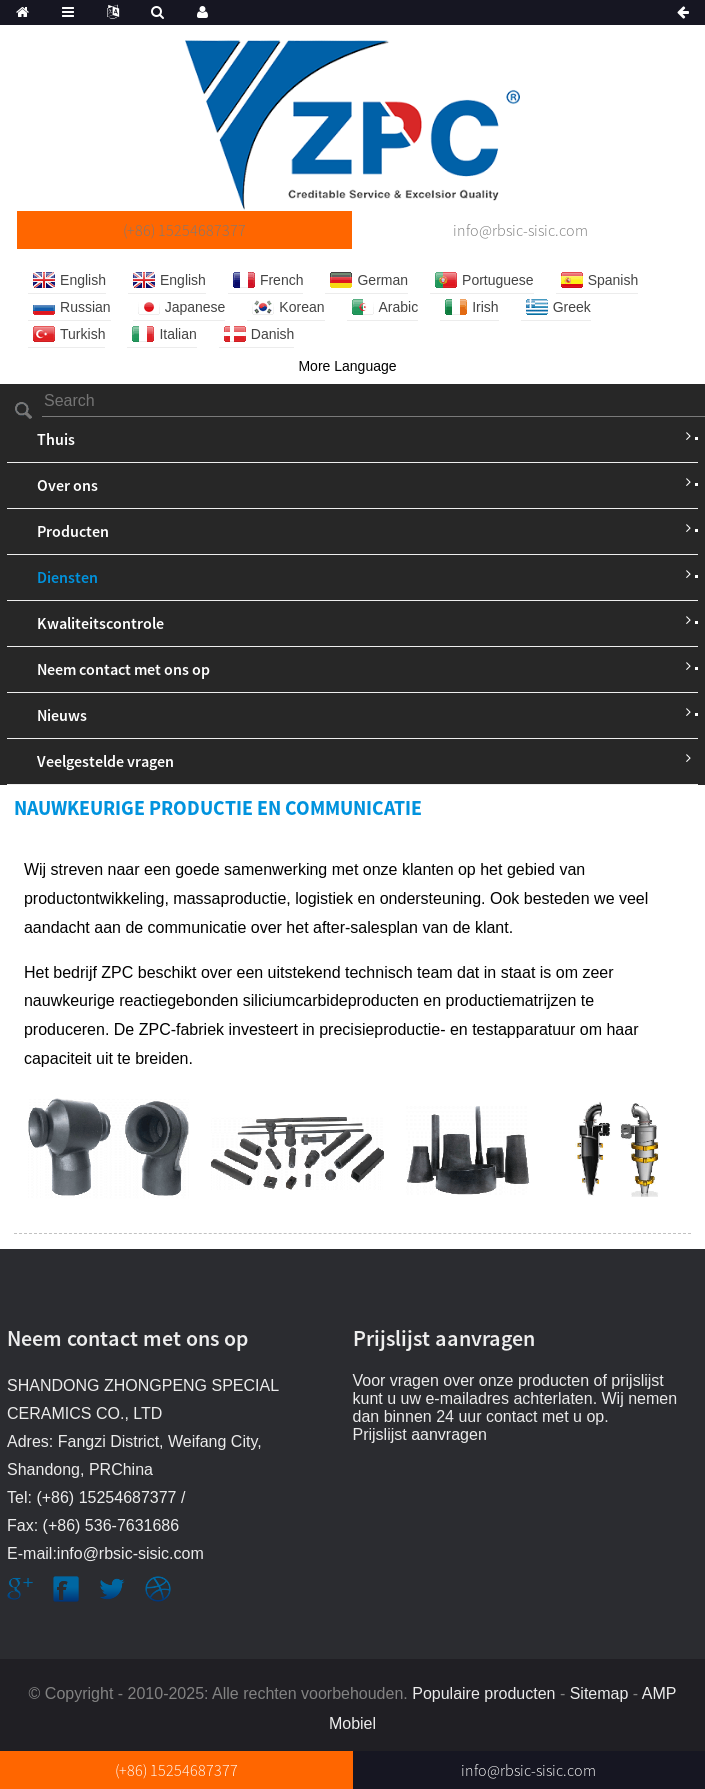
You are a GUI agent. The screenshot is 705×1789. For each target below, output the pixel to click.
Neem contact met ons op (123, 669)
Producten (73, 531)
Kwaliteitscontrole (100, 623)
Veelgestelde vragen (105, 761)
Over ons (67, 485)
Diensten (67, 577)
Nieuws (62, 715)
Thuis (56, 439)
